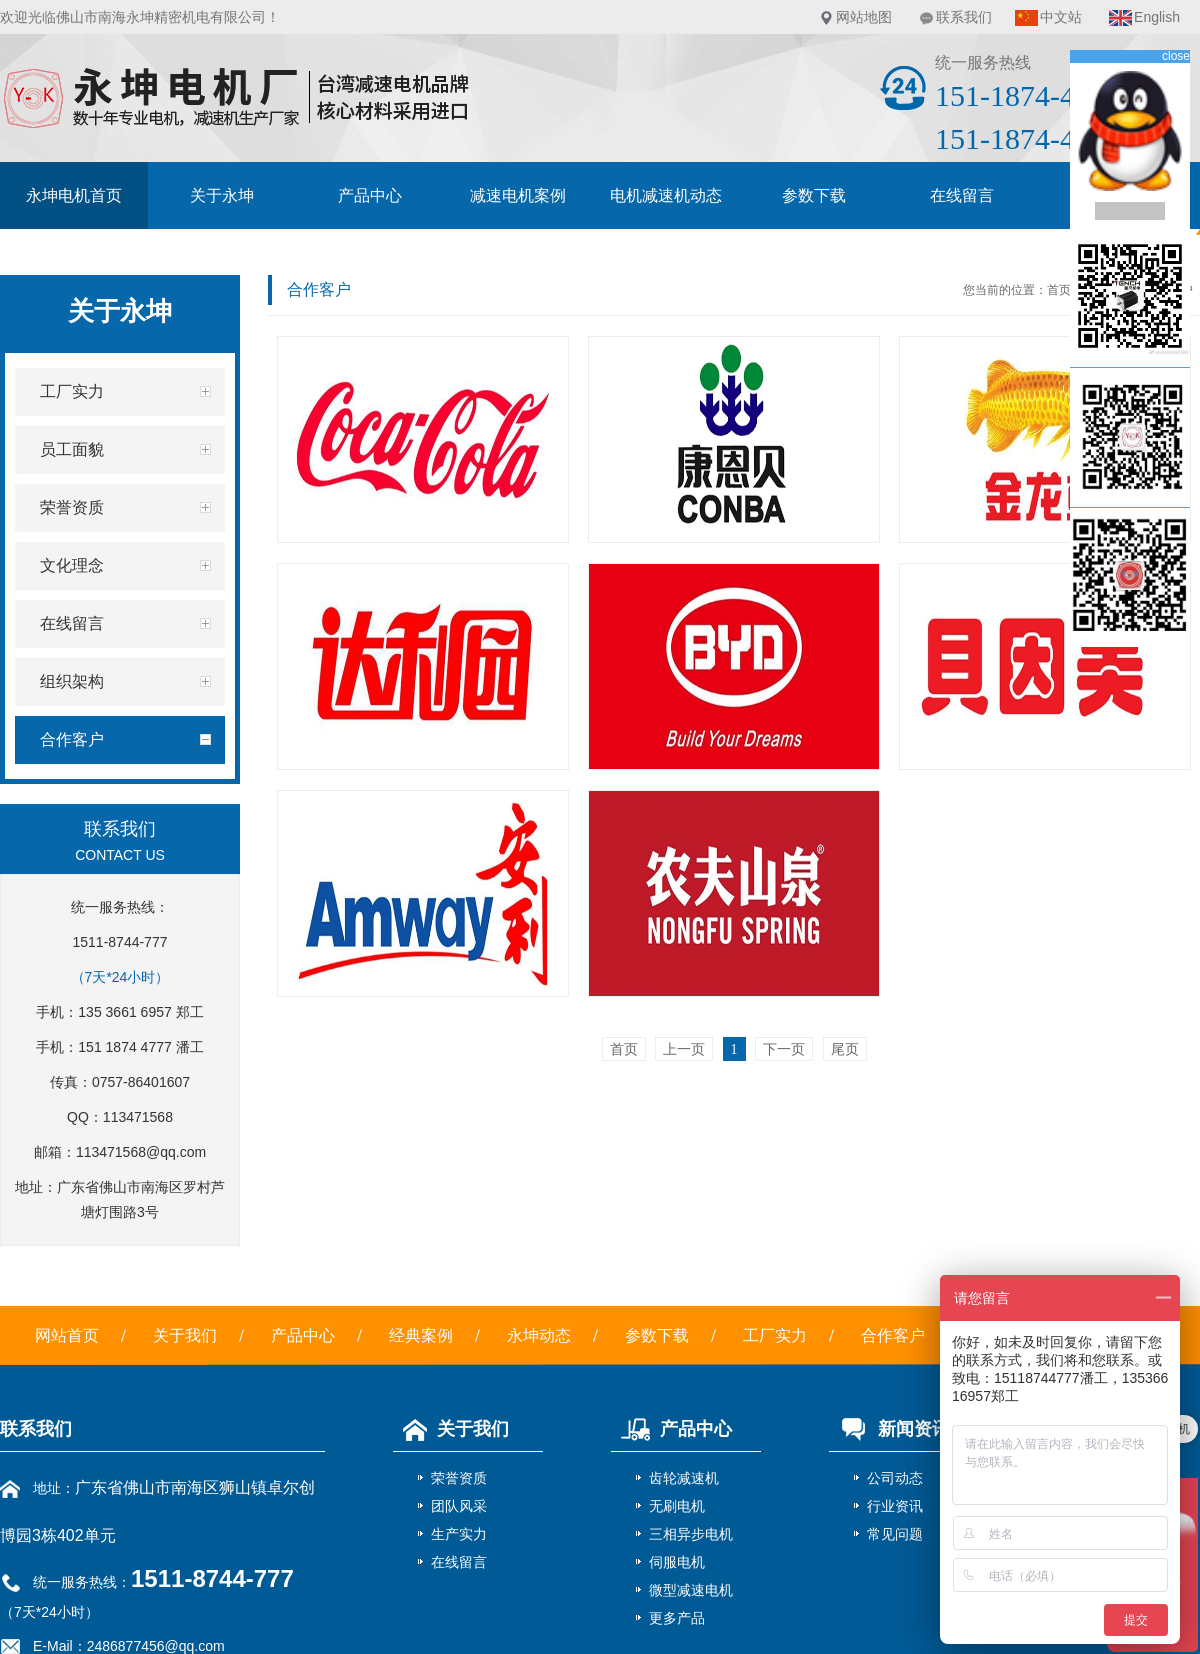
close (1176, 56)
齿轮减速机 (684, 1478)
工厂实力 (775, 1335)
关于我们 (185, 1335)
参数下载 (814, 195)
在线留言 (962, 195)
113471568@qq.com (141, 1152)
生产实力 (459, 1534)
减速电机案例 (518, 195)
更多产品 (677, 1618)
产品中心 (370, 195)
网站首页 (67, 1335)
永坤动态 (539, 1335)
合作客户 (893, 1335)
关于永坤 (222, 195)
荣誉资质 (459, 1478)
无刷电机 (677, 1506)
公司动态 (895, 1478)
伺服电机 (677, 1562)
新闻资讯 (889, 1429)
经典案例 (421, 1335)
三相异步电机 (691, 1534)
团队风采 (459, 1506)
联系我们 (964, 17)
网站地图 (864, 17)
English (1157, 17)
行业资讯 (895, 1506)
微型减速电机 (691, 1590)
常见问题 (895, 1534)
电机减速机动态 (666, 195)
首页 (1059, 290)
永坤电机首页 (74, 195)
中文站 (1061, 17)
